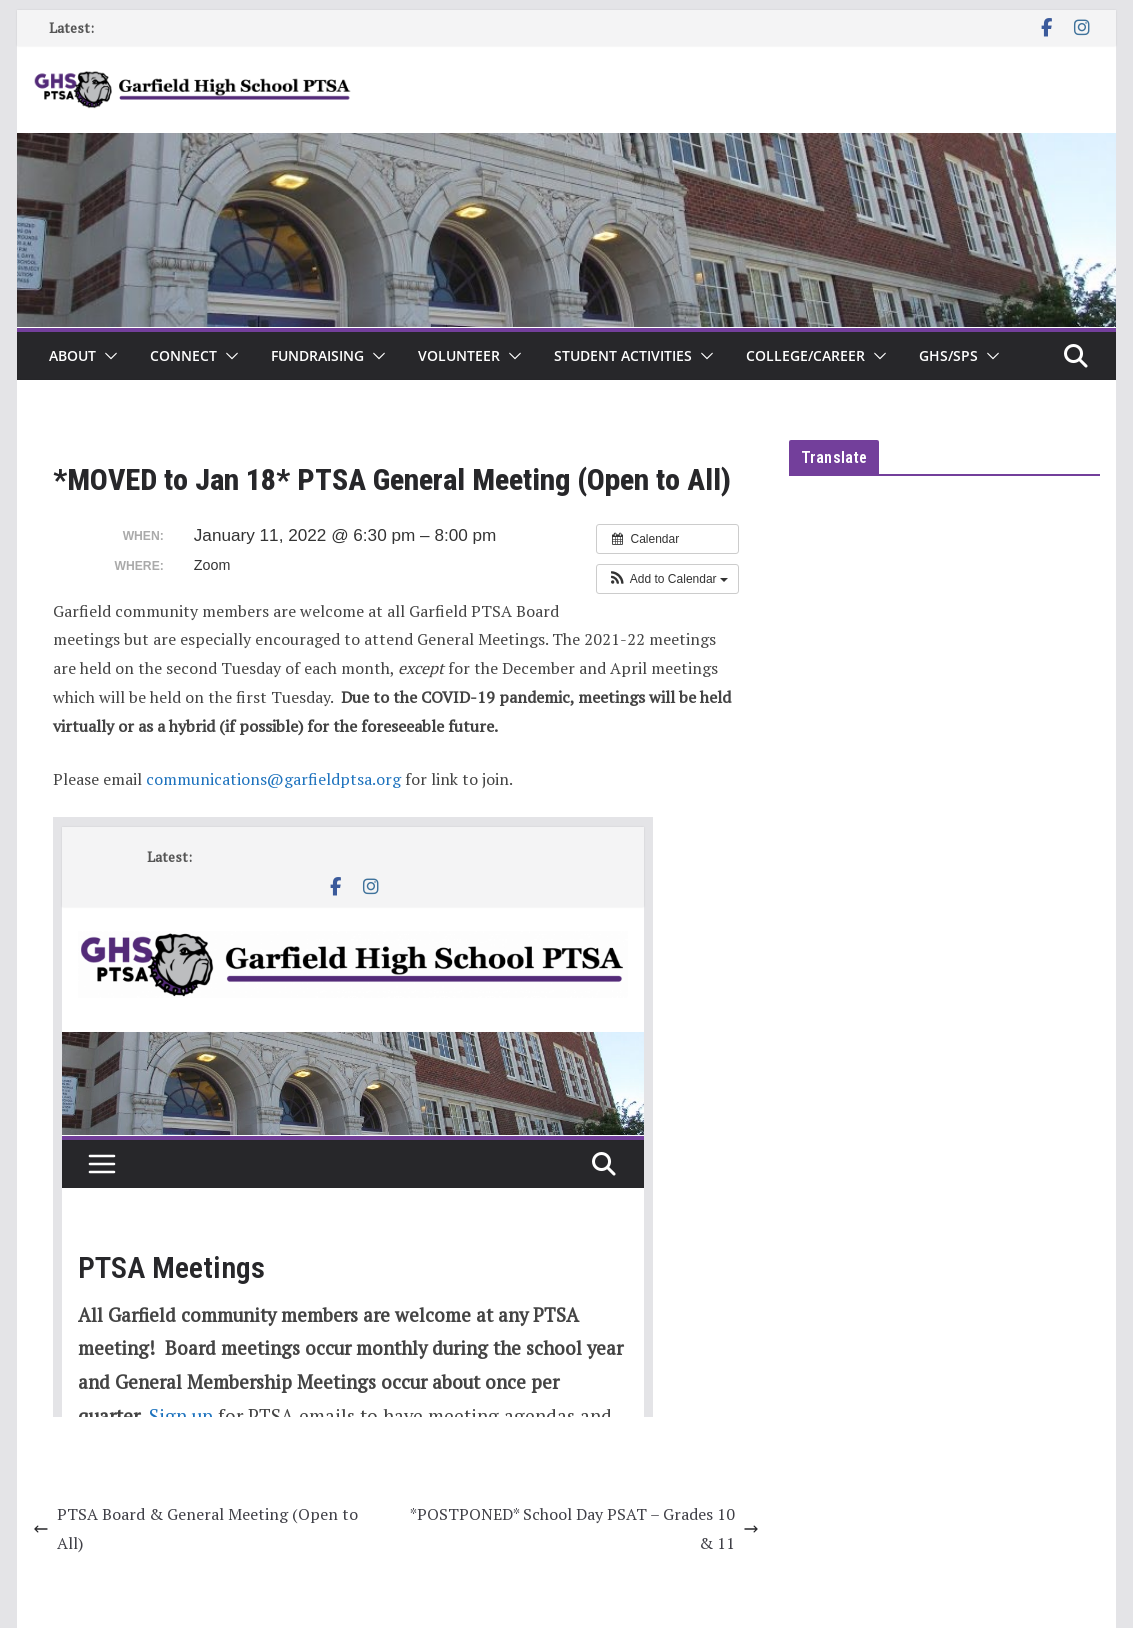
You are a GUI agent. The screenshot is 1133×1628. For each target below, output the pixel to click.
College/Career (805, 355)
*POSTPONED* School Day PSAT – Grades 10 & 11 (584, 1528)
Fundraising (317, 355)
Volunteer (459, 355)
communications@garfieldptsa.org (273, 779)
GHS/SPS (948, 355)
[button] (107, 356)
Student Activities (623, 355)
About (72, 355)
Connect (183, 355)
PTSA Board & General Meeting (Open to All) (195, 1528)
